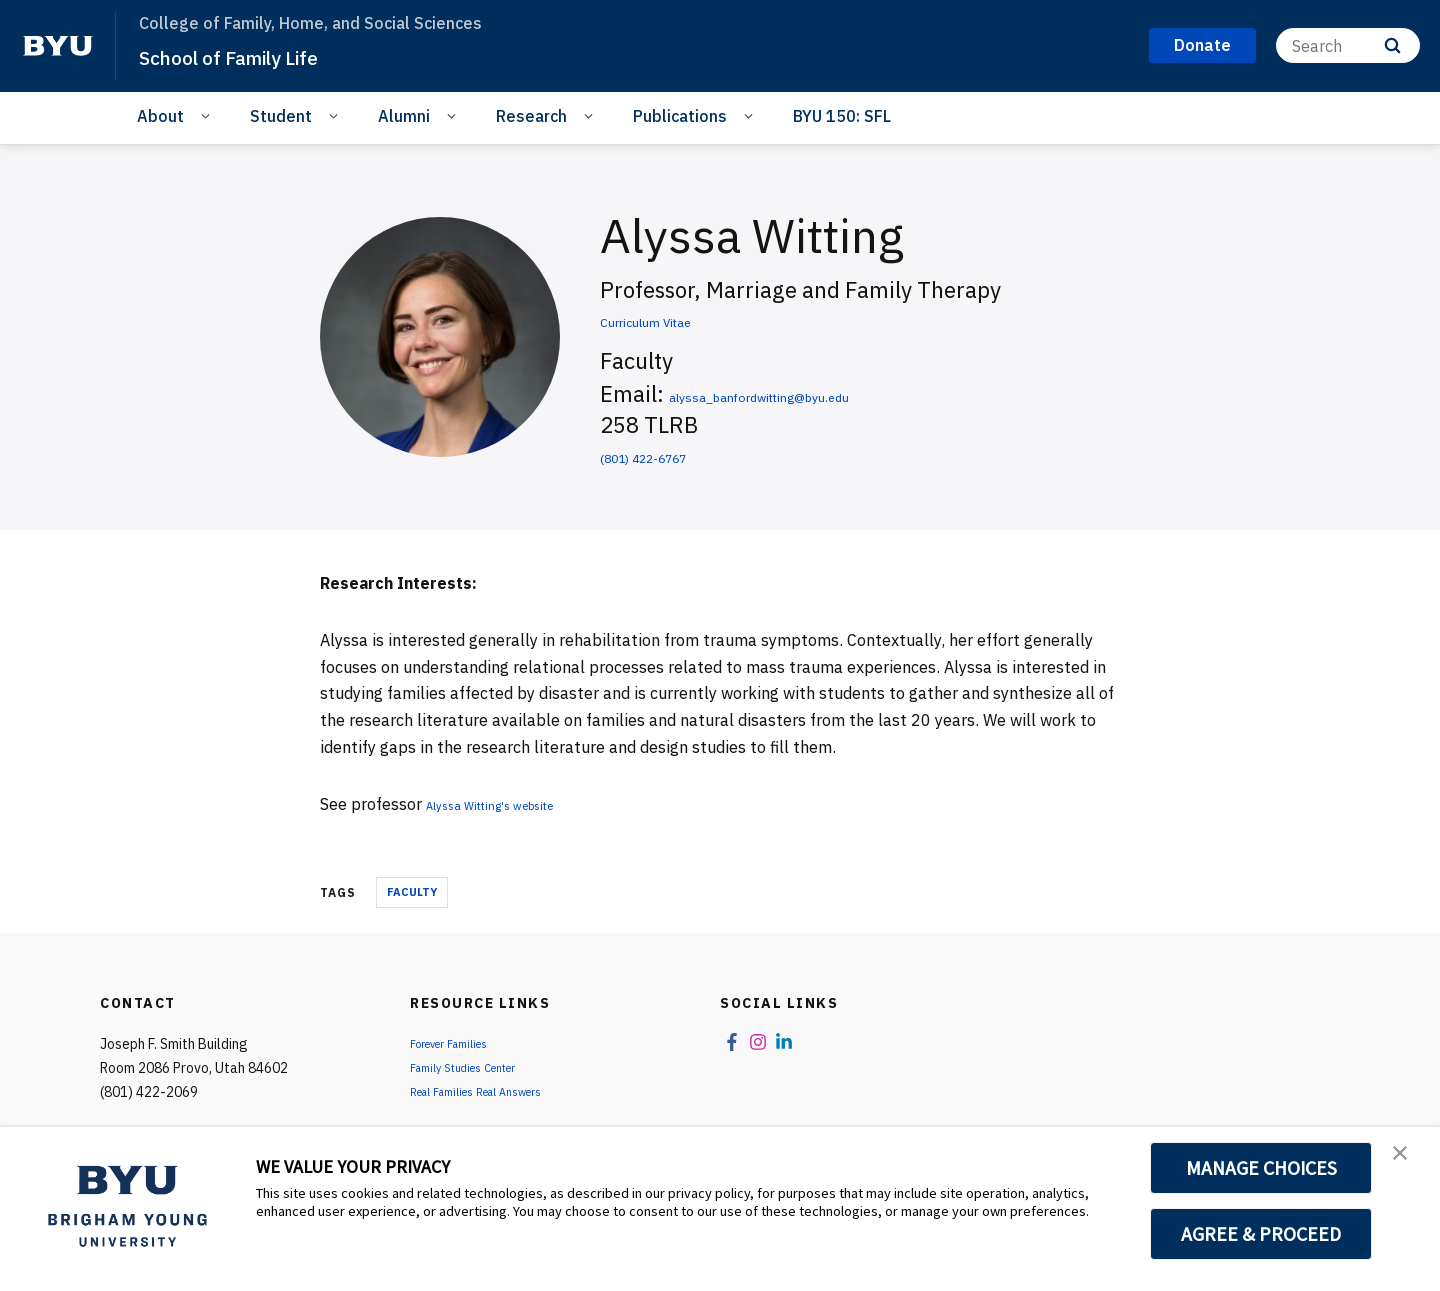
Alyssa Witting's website (516, 804)
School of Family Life (254, 56)
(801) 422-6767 (679, 454)
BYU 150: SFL (842, 116)
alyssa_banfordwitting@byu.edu (832, 393)
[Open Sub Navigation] (208, 115)
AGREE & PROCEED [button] (1261, 1234)
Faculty (412, 892)
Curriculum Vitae (684, 318)
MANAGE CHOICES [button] (1261, 1168)
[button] (1407, 1163)
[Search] (1348, 45)
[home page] (58, 46)
